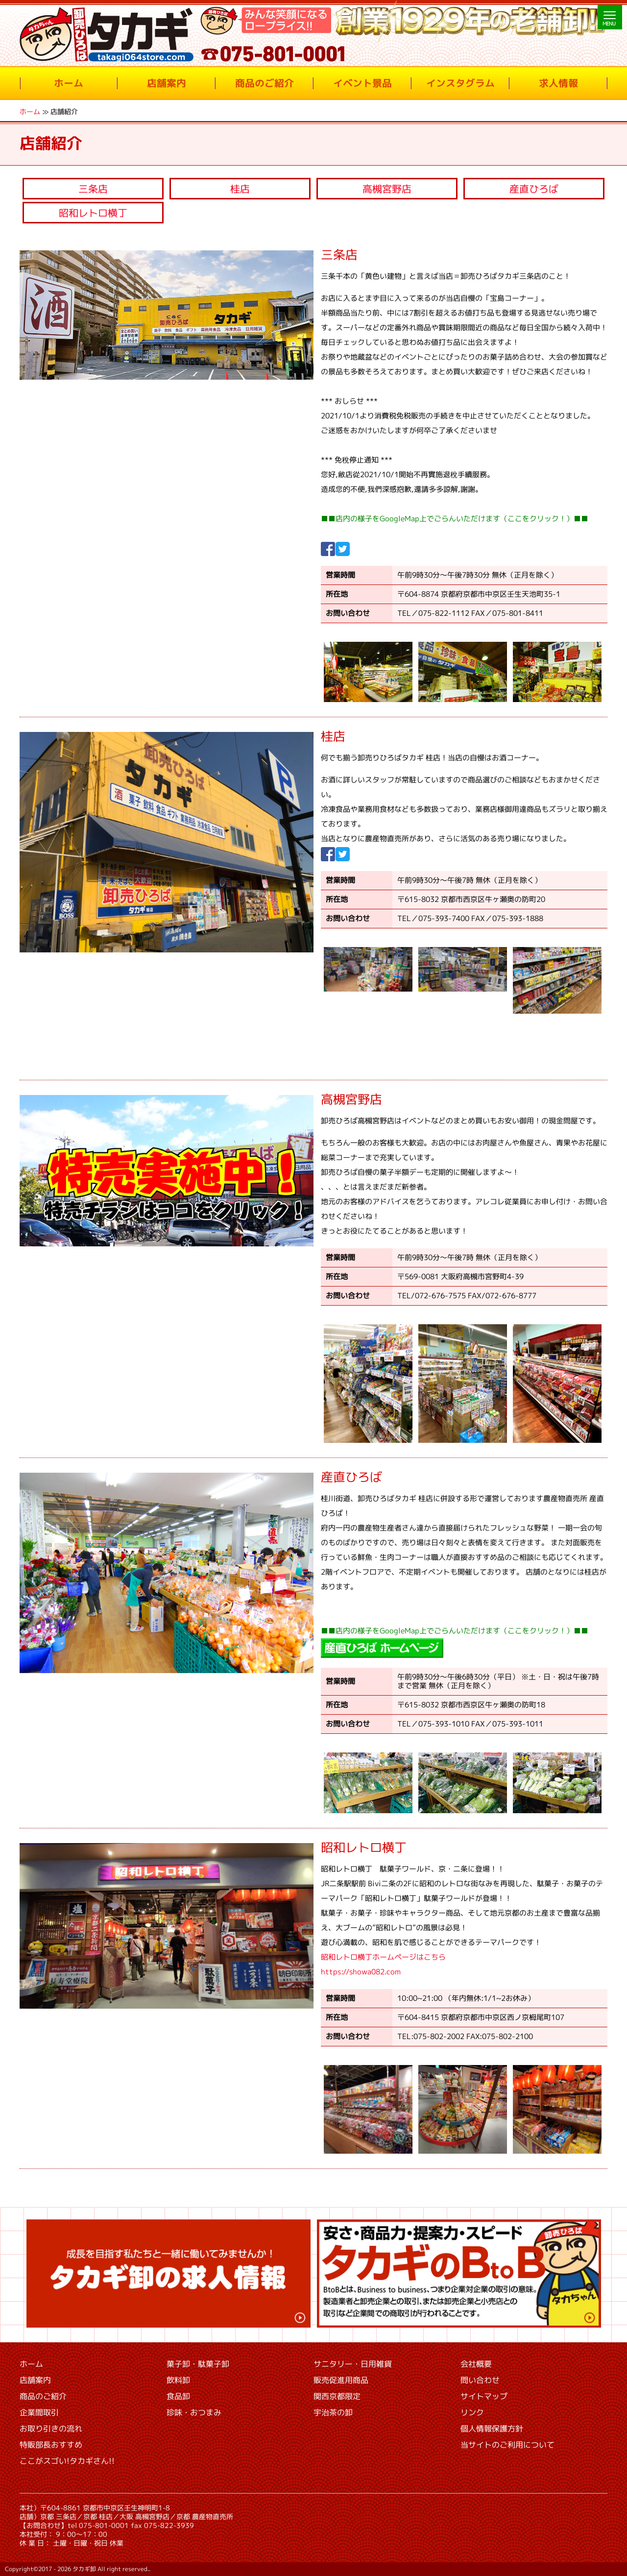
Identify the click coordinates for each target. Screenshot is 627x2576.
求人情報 (558, 83)
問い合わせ (480, 2380)
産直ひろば (533, 188)
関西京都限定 (337, 2396)
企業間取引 (39, 2412)
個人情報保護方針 (491, 2428)
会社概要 (476, 2363)
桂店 (240, 188)
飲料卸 (178, 2380)
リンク (472, 2412)
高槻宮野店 (386, 188)
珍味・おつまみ (194, 2412)
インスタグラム (460, 83)
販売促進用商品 (341, 2380)
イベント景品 (362, 83)
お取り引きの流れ (51, 2428)
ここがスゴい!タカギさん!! (67, 2460)
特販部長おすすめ (51, 2444)
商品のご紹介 (264, 83)
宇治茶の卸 (333, 2412)
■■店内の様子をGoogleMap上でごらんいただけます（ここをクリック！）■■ (454, 518)
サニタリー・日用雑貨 (353, 2363)
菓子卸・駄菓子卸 (198, 2363)
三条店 (93, 188)
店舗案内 (166, 83)
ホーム (68, 83)
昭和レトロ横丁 (93, 212)
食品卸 (178, 2396)
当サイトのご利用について (507, 2444)
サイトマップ (483, 2396)
